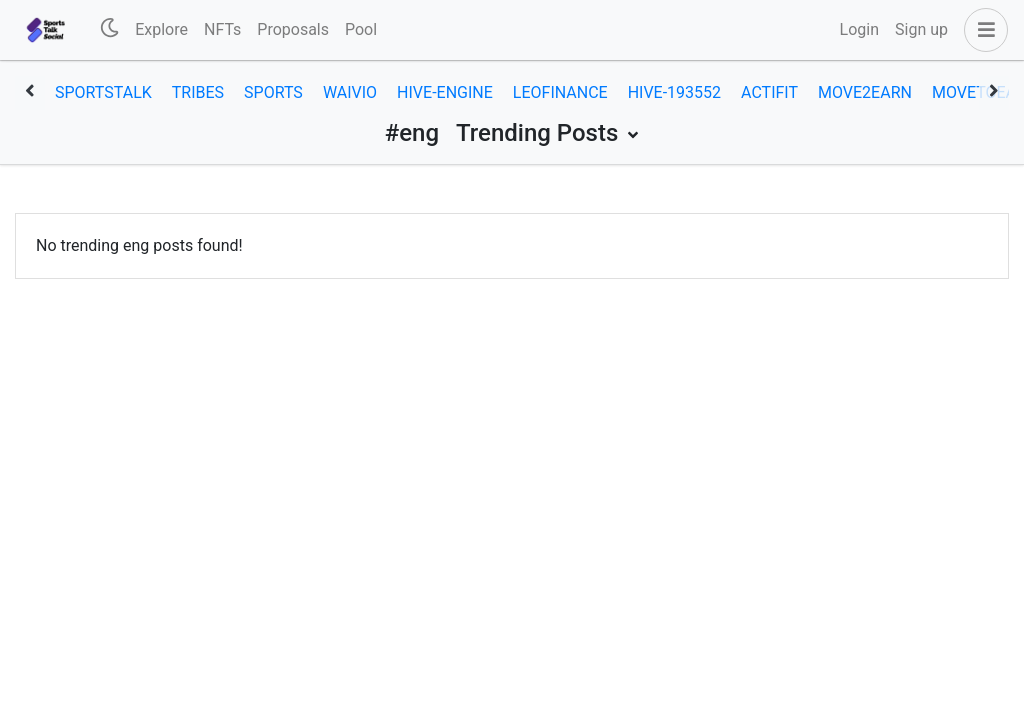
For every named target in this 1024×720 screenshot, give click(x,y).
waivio (350, 92)
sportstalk (103, 92)
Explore (161, 29)
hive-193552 (674, 92)
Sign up (921, 29)
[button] (982, 30)
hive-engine (445, 92)
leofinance (560, 92)
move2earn (865, 92)
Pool (361, 29)
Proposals (293, 29)
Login (859, 29)
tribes (198, 92)
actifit (769, 92)
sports (273, 92)
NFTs (222, 29)
